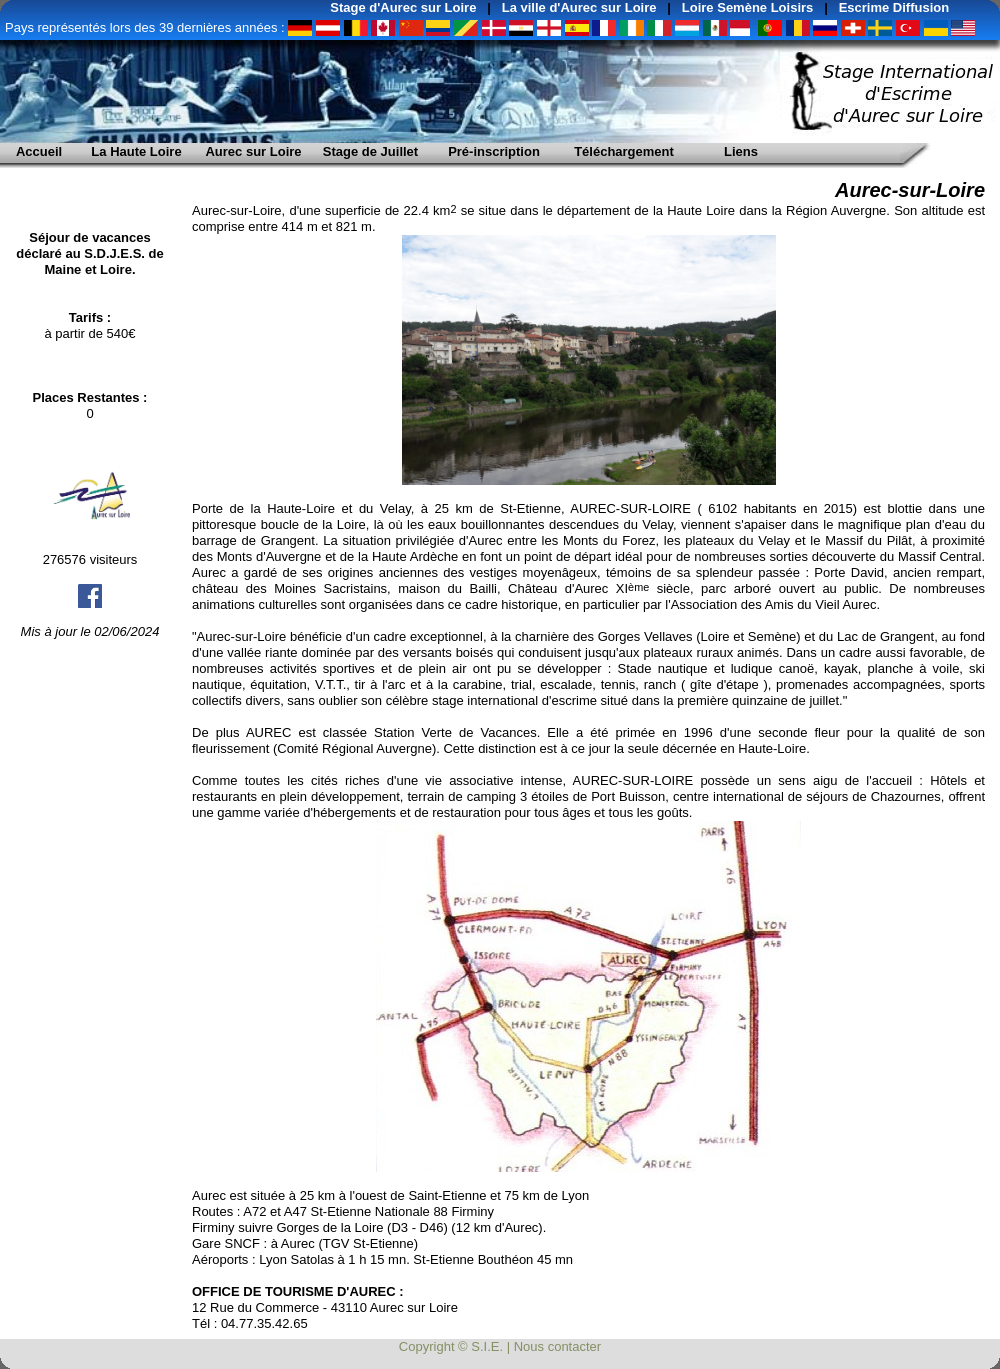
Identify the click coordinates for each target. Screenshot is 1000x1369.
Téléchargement (624, 151)
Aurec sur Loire (253, 151)
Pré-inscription (494, 151)
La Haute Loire (136, 151)
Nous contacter (557, 1346)
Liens (741, 151)
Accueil (39, 151)
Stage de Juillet (370, 151)
